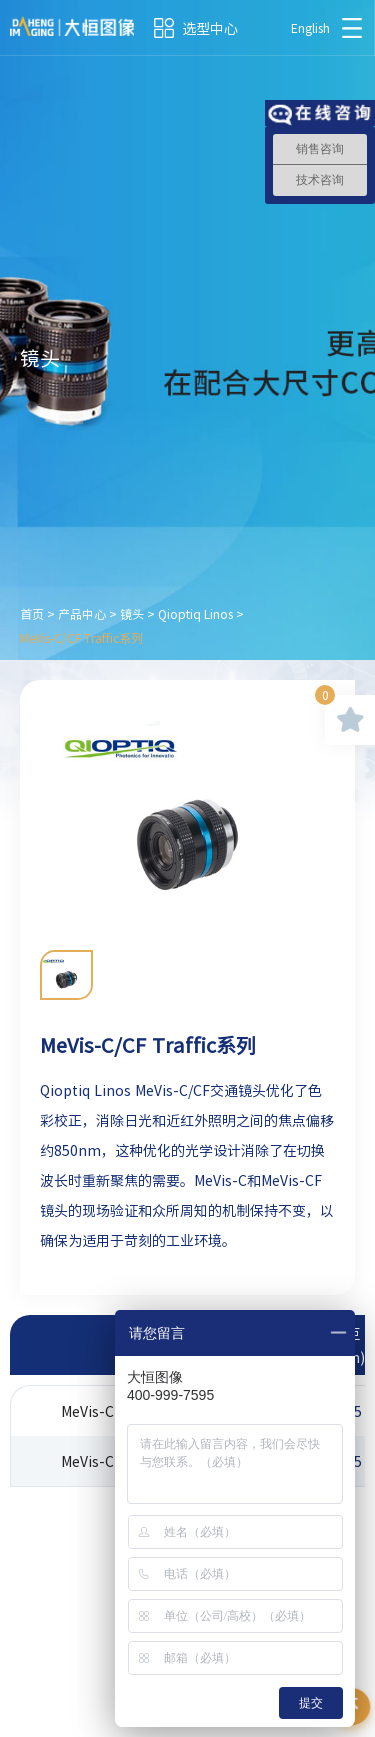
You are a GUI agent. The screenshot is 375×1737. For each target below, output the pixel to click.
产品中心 (82, 614)
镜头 (132, 614)
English (310, 28)
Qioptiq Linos (195, 614)
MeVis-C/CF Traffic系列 (81, 638)
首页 (32, 614)
